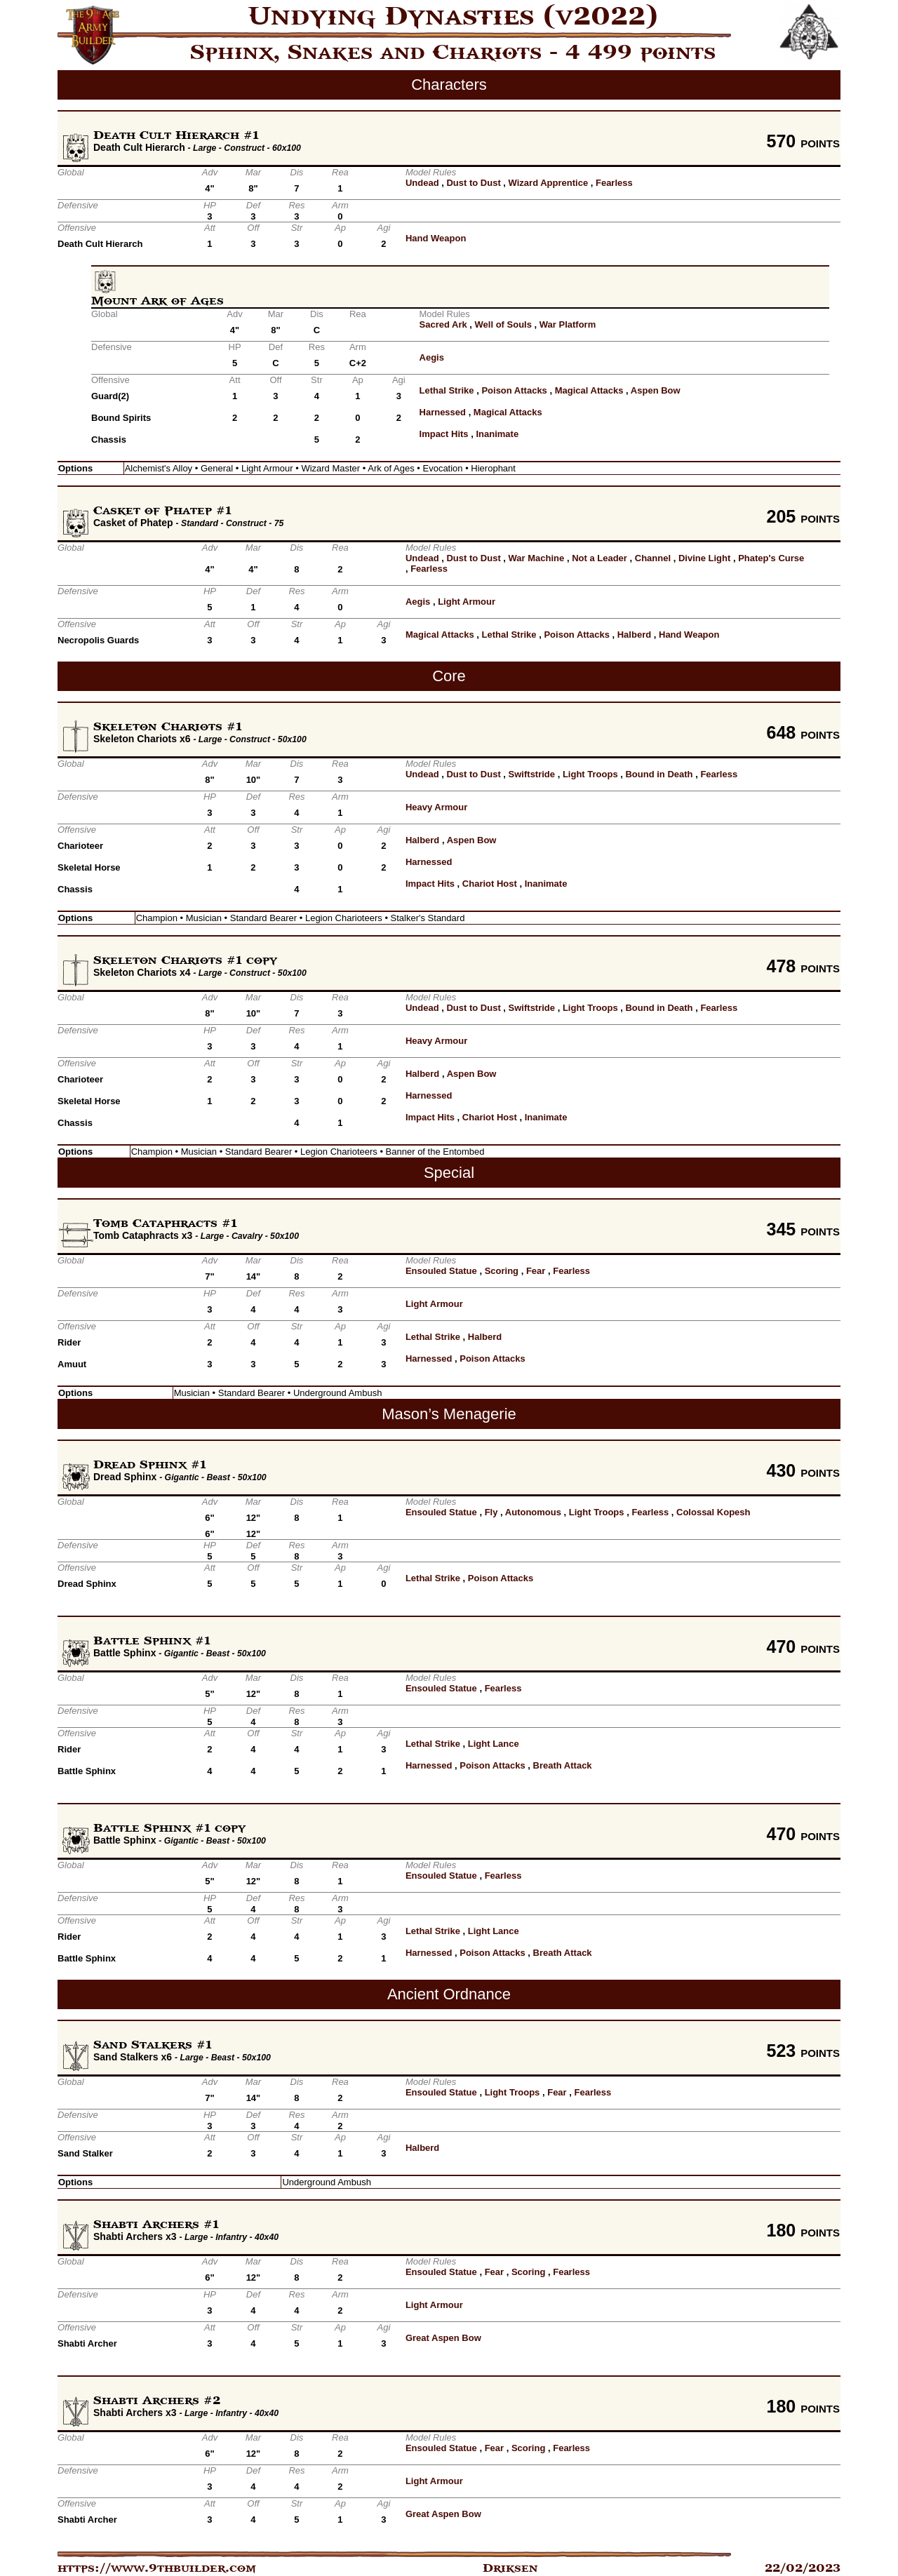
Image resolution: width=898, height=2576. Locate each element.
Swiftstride (532, 774)
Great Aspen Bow (443, 2338)
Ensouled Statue (441, 1271)
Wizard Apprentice (549, 182)
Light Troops (590, 774)
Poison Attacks (514, 390)
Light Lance (493, 1743)
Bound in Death (658, 774)
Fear (535, 1271)
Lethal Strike (447, 390)
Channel (653, 558)
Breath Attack (562, 1765)
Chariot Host (489, 883)
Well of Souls (503, 324)
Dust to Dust (473, 182)
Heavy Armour (436, 807)
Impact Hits (444, 434)
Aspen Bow (656, 390)
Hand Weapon (436, 238)
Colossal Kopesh (713, 1512)
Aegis (432, 357)
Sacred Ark (443, 324)
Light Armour (466, 601)
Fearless (614, 182)
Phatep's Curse (771, 558)
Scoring (501, 1271)
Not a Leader (599, 558)
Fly (491, 1512)
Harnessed (443, 412)
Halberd (634, 634)
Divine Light (704, 558)
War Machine (537, 558)
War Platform (568, 324)
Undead (422, 182)
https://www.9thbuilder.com (157, 2568)
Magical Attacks (589, 390)
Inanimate (497, 434)
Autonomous (533, 1512)
